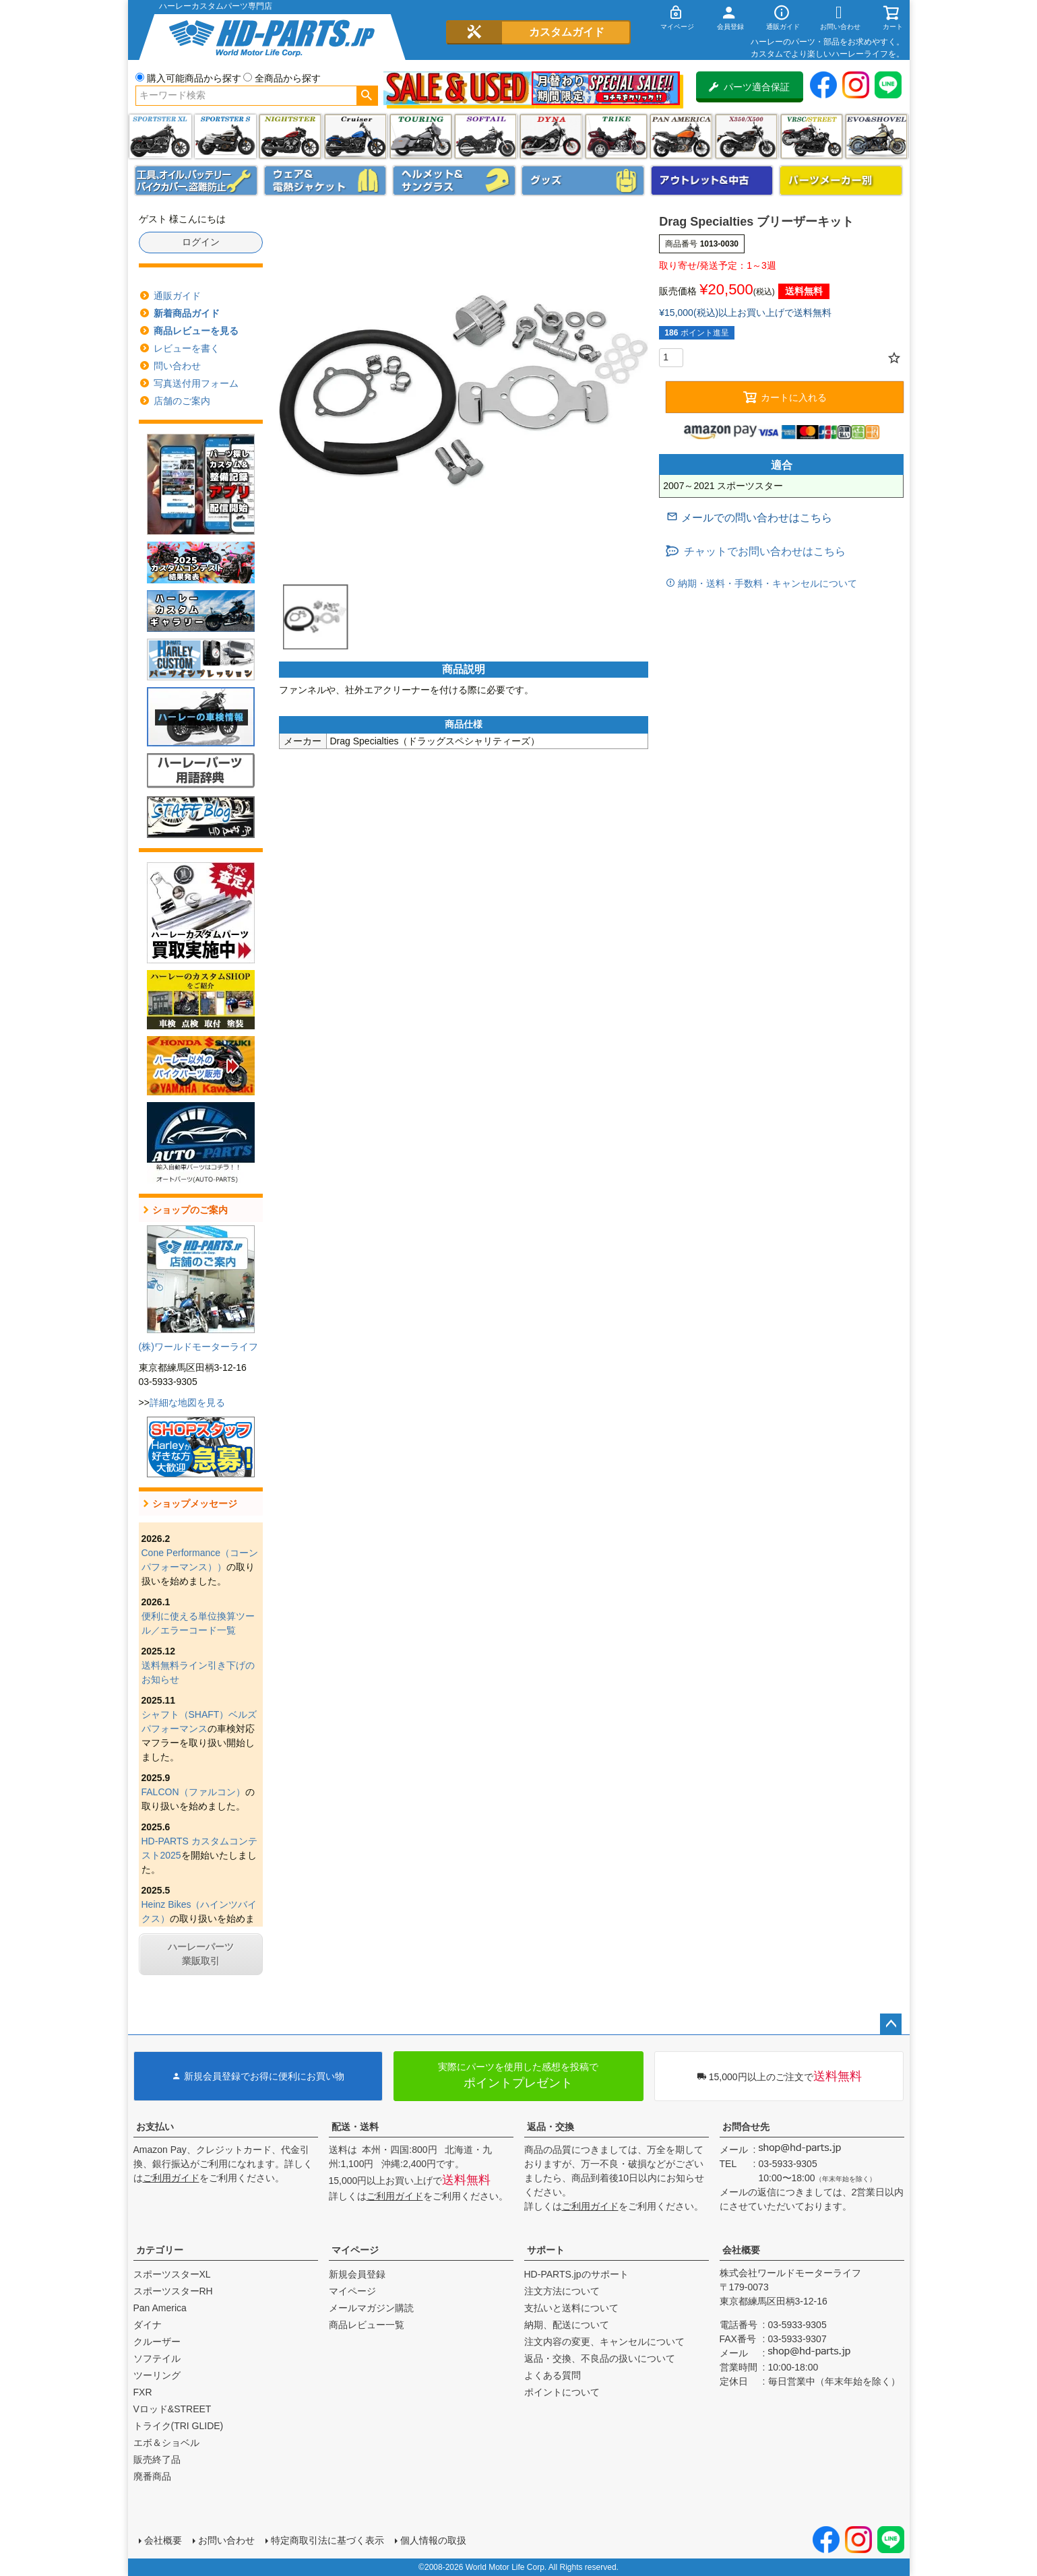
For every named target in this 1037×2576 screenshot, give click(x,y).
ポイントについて (562, 2392)
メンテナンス (196, 180)
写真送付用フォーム (196, 383)
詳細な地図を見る (187, 1402)
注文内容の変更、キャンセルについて (604, 2341)
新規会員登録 (357, 2274)
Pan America (681, 136)
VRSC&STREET (811, 136)
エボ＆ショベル (166, 2442)
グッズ (582, 180)
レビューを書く (187, 348)
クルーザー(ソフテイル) (355, 136)
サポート (546, 2250)
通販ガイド (177, 295)
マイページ (355, 2250)
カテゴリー (159, 2250)
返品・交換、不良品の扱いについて (599, 2358)
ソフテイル (485, 136)
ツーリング (420, 136)
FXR (142, 2392)
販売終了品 (157, 2459)
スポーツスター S (225, 136)
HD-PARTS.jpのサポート (576, 2274)
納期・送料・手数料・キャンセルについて (766, 583)
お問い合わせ (226, 2540)
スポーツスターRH (173, 2291)
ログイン (201, 241)
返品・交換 (550, 2126)
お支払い (155, 2126)
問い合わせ (177, 365)
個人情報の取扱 (433, 2540)
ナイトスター (290, 136)
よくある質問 (552, 2375)
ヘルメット (454, 180)
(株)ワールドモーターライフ (198, 1346)
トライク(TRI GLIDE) (616, 136)
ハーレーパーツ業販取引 (201, 1953)
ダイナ (551, 136)
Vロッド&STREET (172, 2409)
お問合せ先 (745, 2126)
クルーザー (157, 2341)
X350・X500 (746, 136)
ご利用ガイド (171, 2177)
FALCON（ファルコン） (193, 1791)
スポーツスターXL (172, 2274)
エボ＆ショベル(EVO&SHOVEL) (876, 136)
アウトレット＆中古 (712, 180)
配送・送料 (355, 2126)
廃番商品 (152, 2476)
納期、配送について (566, 2324)
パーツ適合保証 (749, 87)
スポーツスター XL (160, 136)
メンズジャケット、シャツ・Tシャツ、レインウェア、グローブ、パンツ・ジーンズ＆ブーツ (325, 180)
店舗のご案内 (182, 400)
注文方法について (562, 2291)
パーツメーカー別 (841, 180)
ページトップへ (891, 2024)
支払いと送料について (571, 2308)
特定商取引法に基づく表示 (327, 2540)
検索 (366, 95)
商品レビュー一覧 (366, 2324)
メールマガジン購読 (371, 2308)
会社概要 (741, 2250)
